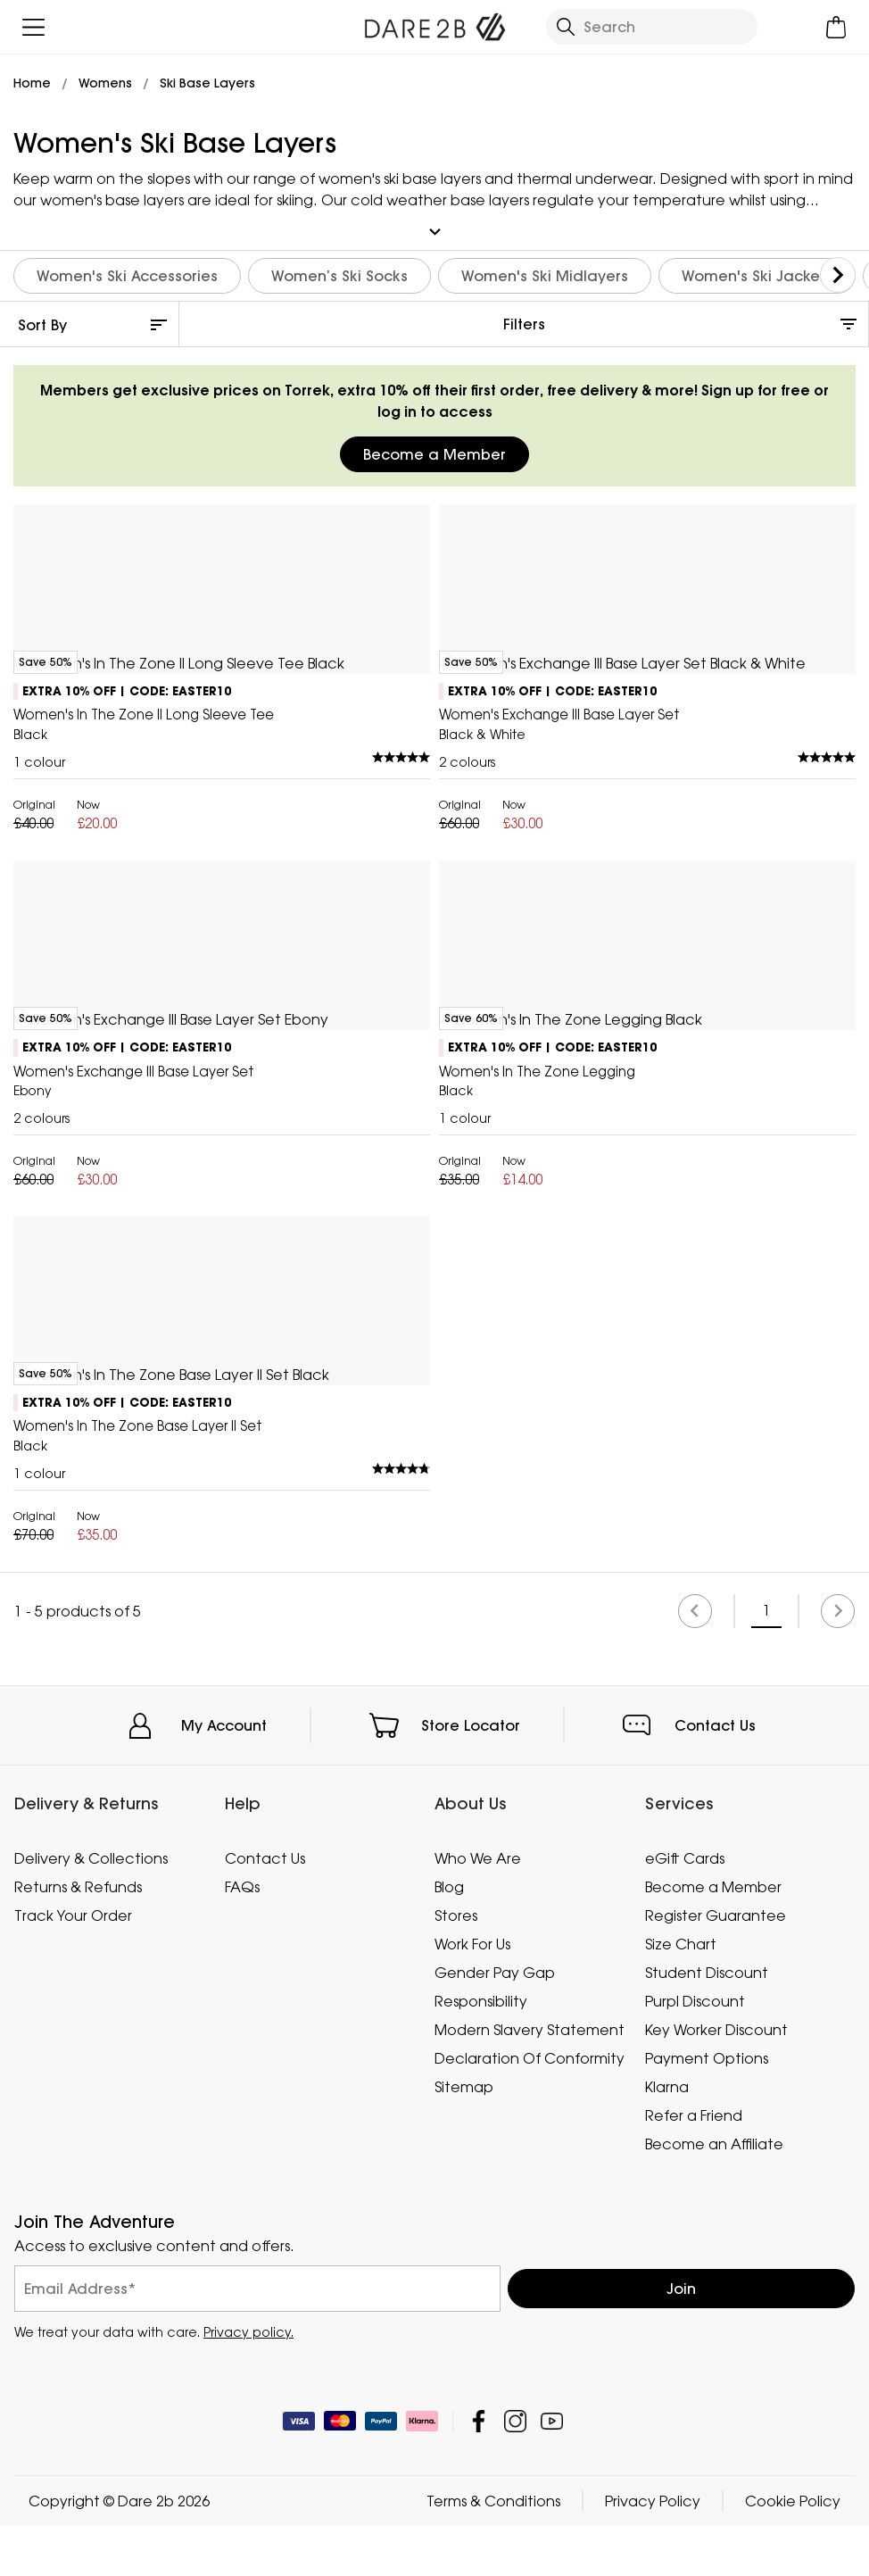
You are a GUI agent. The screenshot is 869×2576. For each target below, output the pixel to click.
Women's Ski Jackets (757, 273)
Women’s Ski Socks (339, 273)
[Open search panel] (651, 27)
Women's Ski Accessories (127, 273)
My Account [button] (224, 2463)
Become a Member (434, 452)
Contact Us (715, 2463)
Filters (524, 321)
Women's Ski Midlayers (544, 273)
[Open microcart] (835, 27)
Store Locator (470, 2463)
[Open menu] (33, 27)
